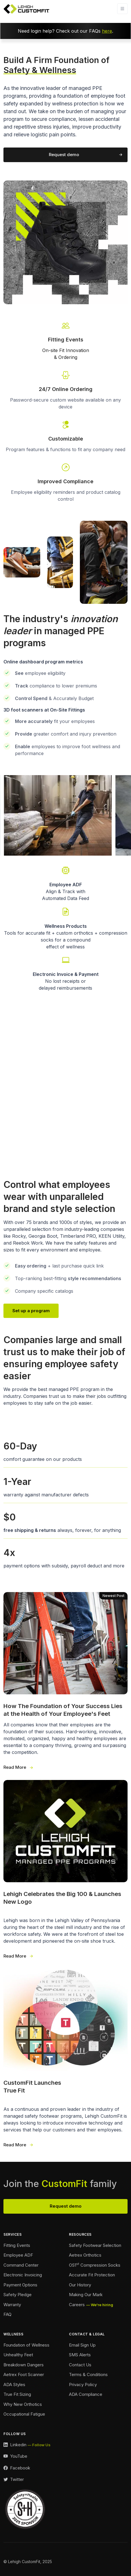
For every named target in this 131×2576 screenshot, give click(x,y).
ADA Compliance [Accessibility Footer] (85, 2394)
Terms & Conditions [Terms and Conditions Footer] (88, 2374)
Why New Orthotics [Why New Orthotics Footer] (22, 2404)
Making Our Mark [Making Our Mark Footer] (86, 2294)
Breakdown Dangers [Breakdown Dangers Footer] (23, 2364)
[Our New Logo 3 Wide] (65, 1870)
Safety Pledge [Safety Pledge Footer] (17, 2294)
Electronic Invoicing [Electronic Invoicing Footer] (22, 2275)
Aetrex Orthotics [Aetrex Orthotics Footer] (85, 2255)
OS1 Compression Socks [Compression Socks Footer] (94, 2265)
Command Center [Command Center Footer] (20, 2265)
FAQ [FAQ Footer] (7, 2314)
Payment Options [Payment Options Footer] (20, 2285)
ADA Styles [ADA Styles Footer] (14, 2384)
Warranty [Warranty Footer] (12, 2304)
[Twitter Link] (13, 2479)
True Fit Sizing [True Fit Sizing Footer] (17, 2394)
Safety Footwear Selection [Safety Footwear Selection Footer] (95, 2245)
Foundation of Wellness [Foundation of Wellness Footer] (26, 2345)
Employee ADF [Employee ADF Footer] (18, 2255)
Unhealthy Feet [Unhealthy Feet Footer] (18, 2354)
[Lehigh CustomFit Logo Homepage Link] (26, 8)
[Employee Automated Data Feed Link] (65, 883)
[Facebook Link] (16, 2468)
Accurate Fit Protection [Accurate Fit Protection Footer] (92, 2275)
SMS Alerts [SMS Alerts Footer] (80, 2354)
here (107, 31)
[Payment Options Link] (65, 973)
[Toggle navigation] (122, 8)
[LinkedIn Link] (27, 2445)
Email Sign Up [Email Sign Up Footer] (82, 2345)
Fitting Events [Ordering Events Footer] (16, 2245)
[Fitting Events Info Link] (65, 340)
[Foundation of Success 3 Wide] (65, 1681)
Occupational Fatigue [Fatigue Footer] (24, 2414)
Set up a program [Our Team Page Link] (31, 1310)
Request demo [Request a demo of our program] (64, 154)
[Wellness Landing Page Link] (65, 928)
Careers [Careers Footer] (77, 2304)
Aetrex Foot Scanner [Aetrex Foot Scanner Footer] (23, 2374)
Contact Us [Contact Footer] (80, 2364)
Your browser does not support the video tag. (65, 1082)
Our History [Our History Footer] (80, 2285)
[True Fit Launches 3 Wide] (65, 2058)
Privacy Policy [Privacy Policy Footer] (83, 2384)
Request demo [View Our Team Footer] (66, 2206)
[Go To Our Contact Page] (65, 473)
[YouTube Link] (15, 2456)
